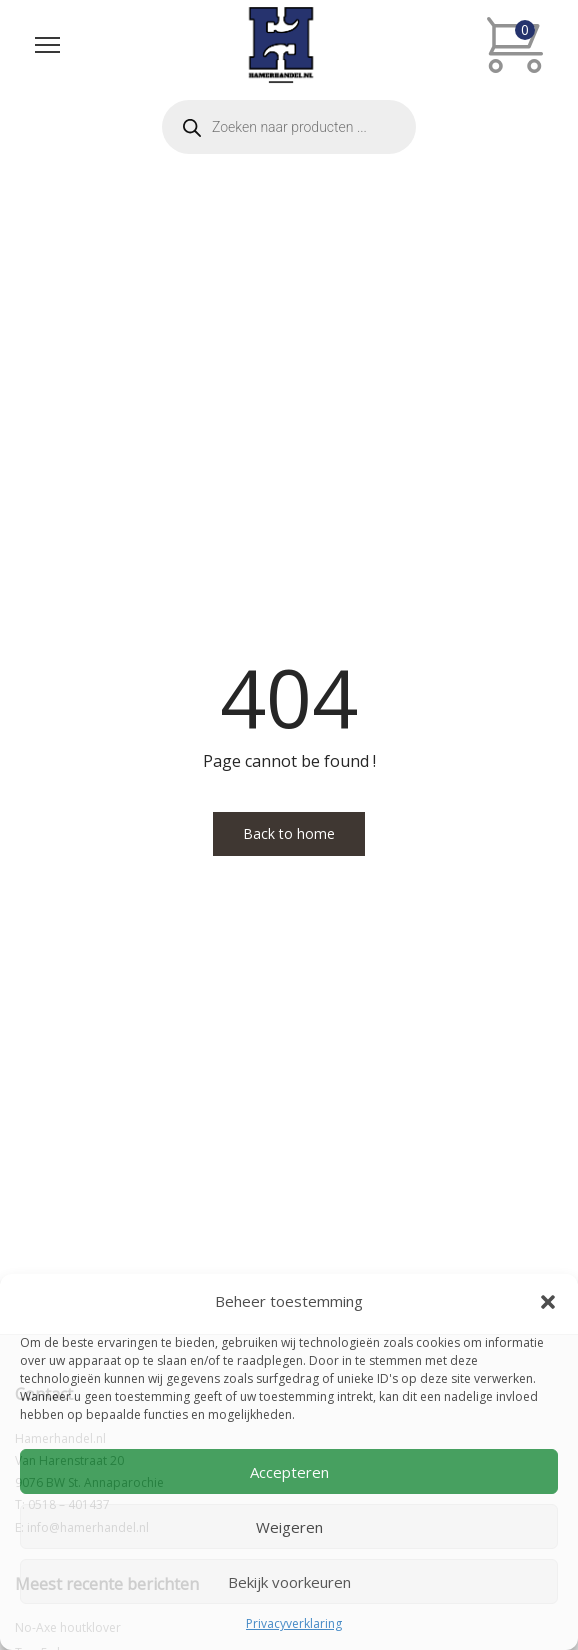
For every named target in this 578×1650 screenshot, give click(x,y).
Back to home (289, 833)
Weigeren (289, 1527)
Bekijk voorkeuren (289, 1582)
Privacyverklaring (294, 1623)
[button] (548, 1302)
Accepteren (289, 1472)
